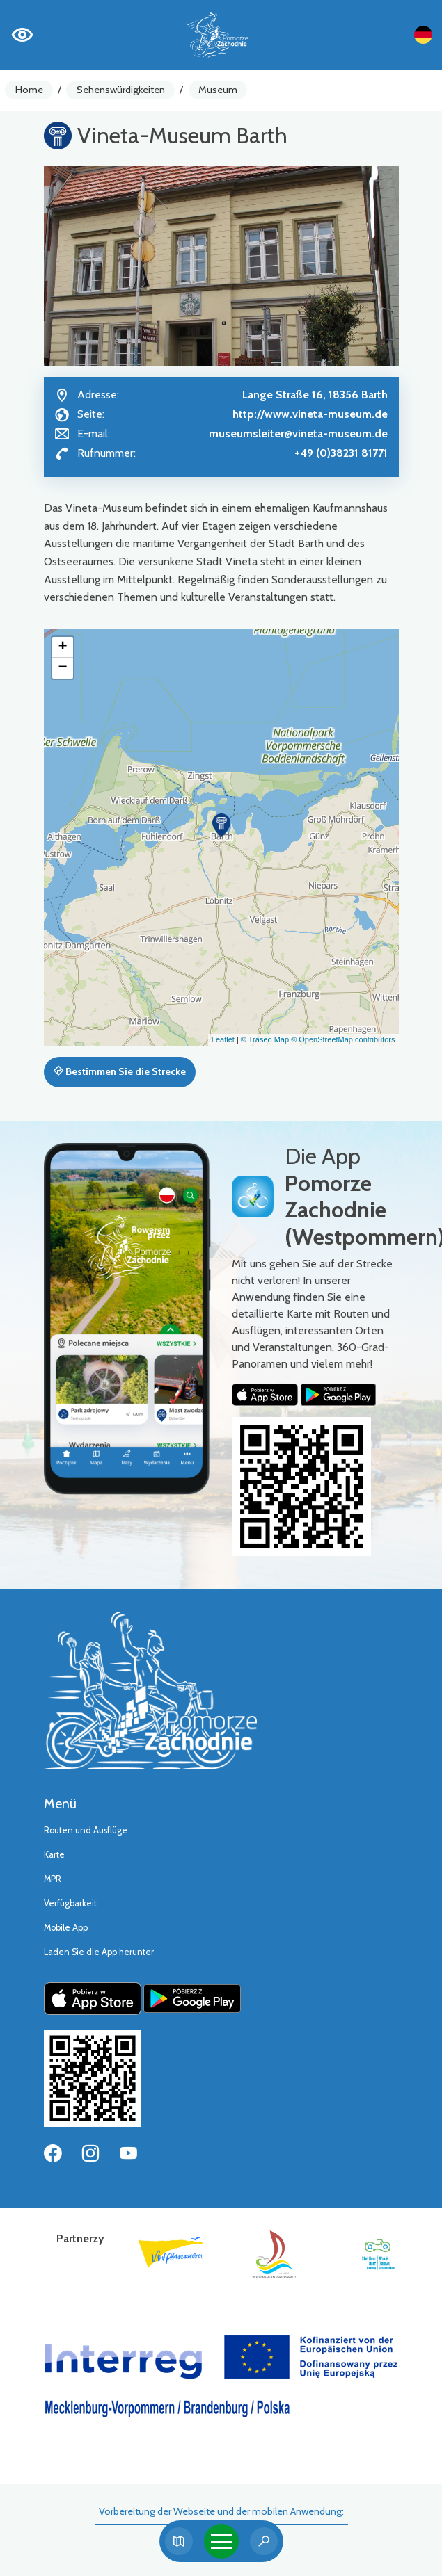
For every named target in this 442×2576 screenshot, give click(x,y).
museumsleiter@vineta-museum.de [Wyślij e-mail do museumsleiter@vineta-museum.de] (298, 433)
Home (29, 89)
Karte (54, 1854)
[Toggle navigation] (221, 2541)
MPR (52, 1879)
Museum (217, 89)
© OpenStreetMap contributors (343, 1039)
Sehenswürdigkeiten (121, 89)
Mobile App (66, 1927)
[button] (221, 825)
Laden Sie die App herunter (99, 1952)
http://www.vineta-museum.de (310, 414)
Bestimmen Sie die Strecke (120, 1071)
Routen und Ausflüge (85, 1830)
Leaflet (223, 1039)
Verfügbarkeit (70, 1903)
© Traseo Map (265, 1039)
